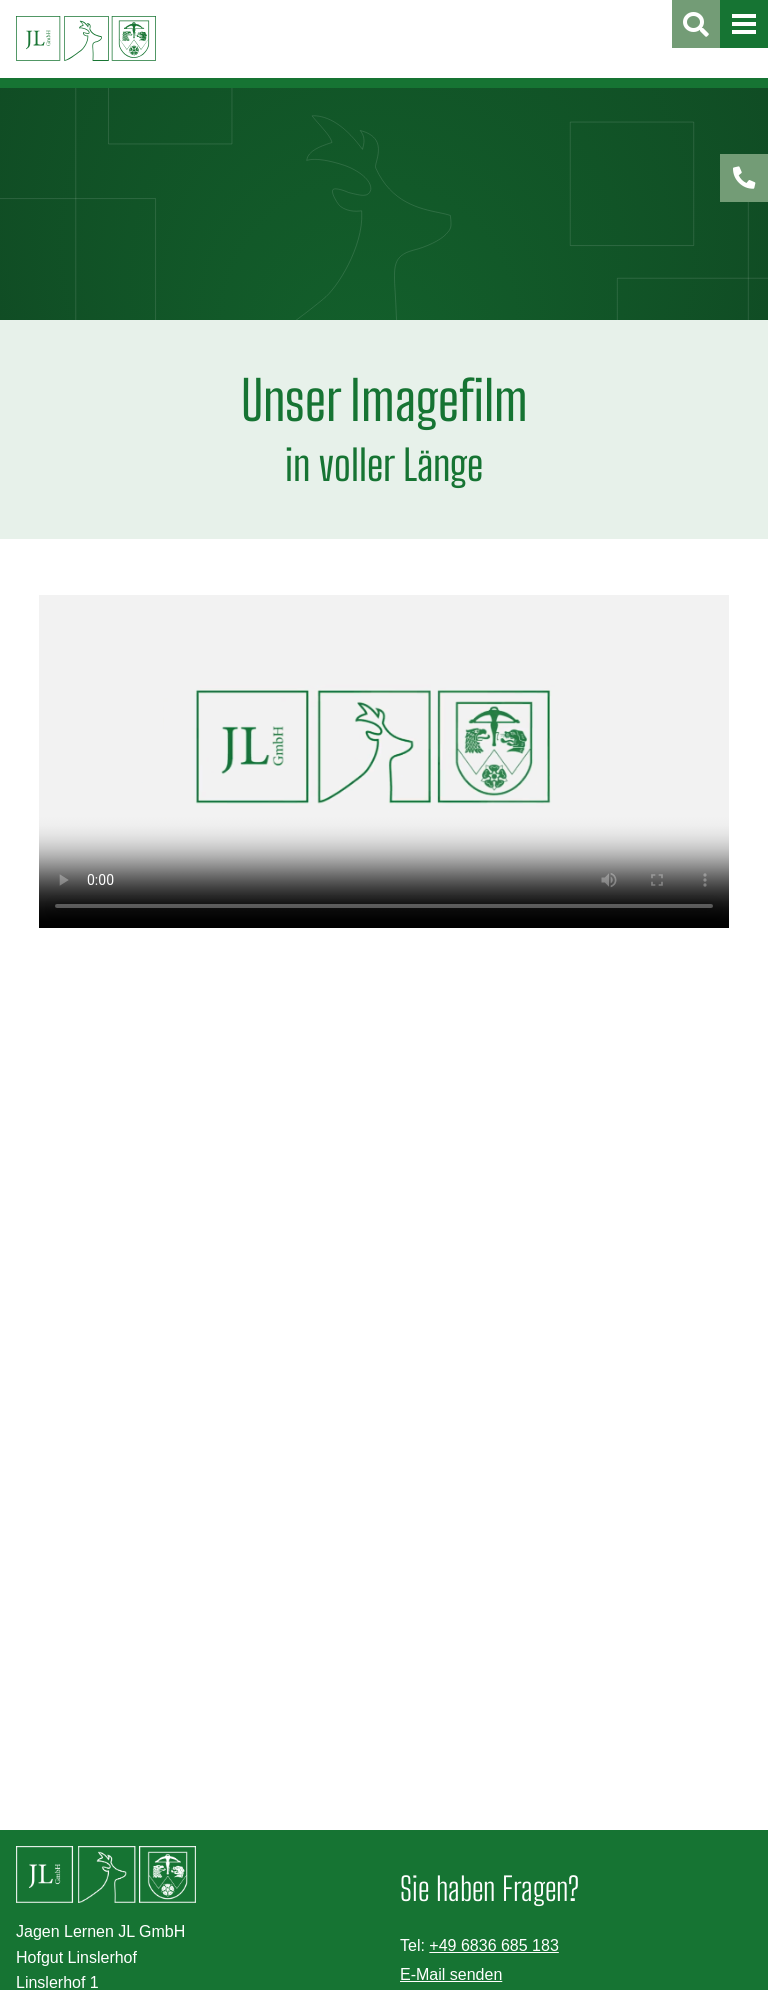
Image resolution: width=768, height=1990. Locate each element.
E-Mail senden (451, 1974)
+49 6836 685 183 (493, 1945)
